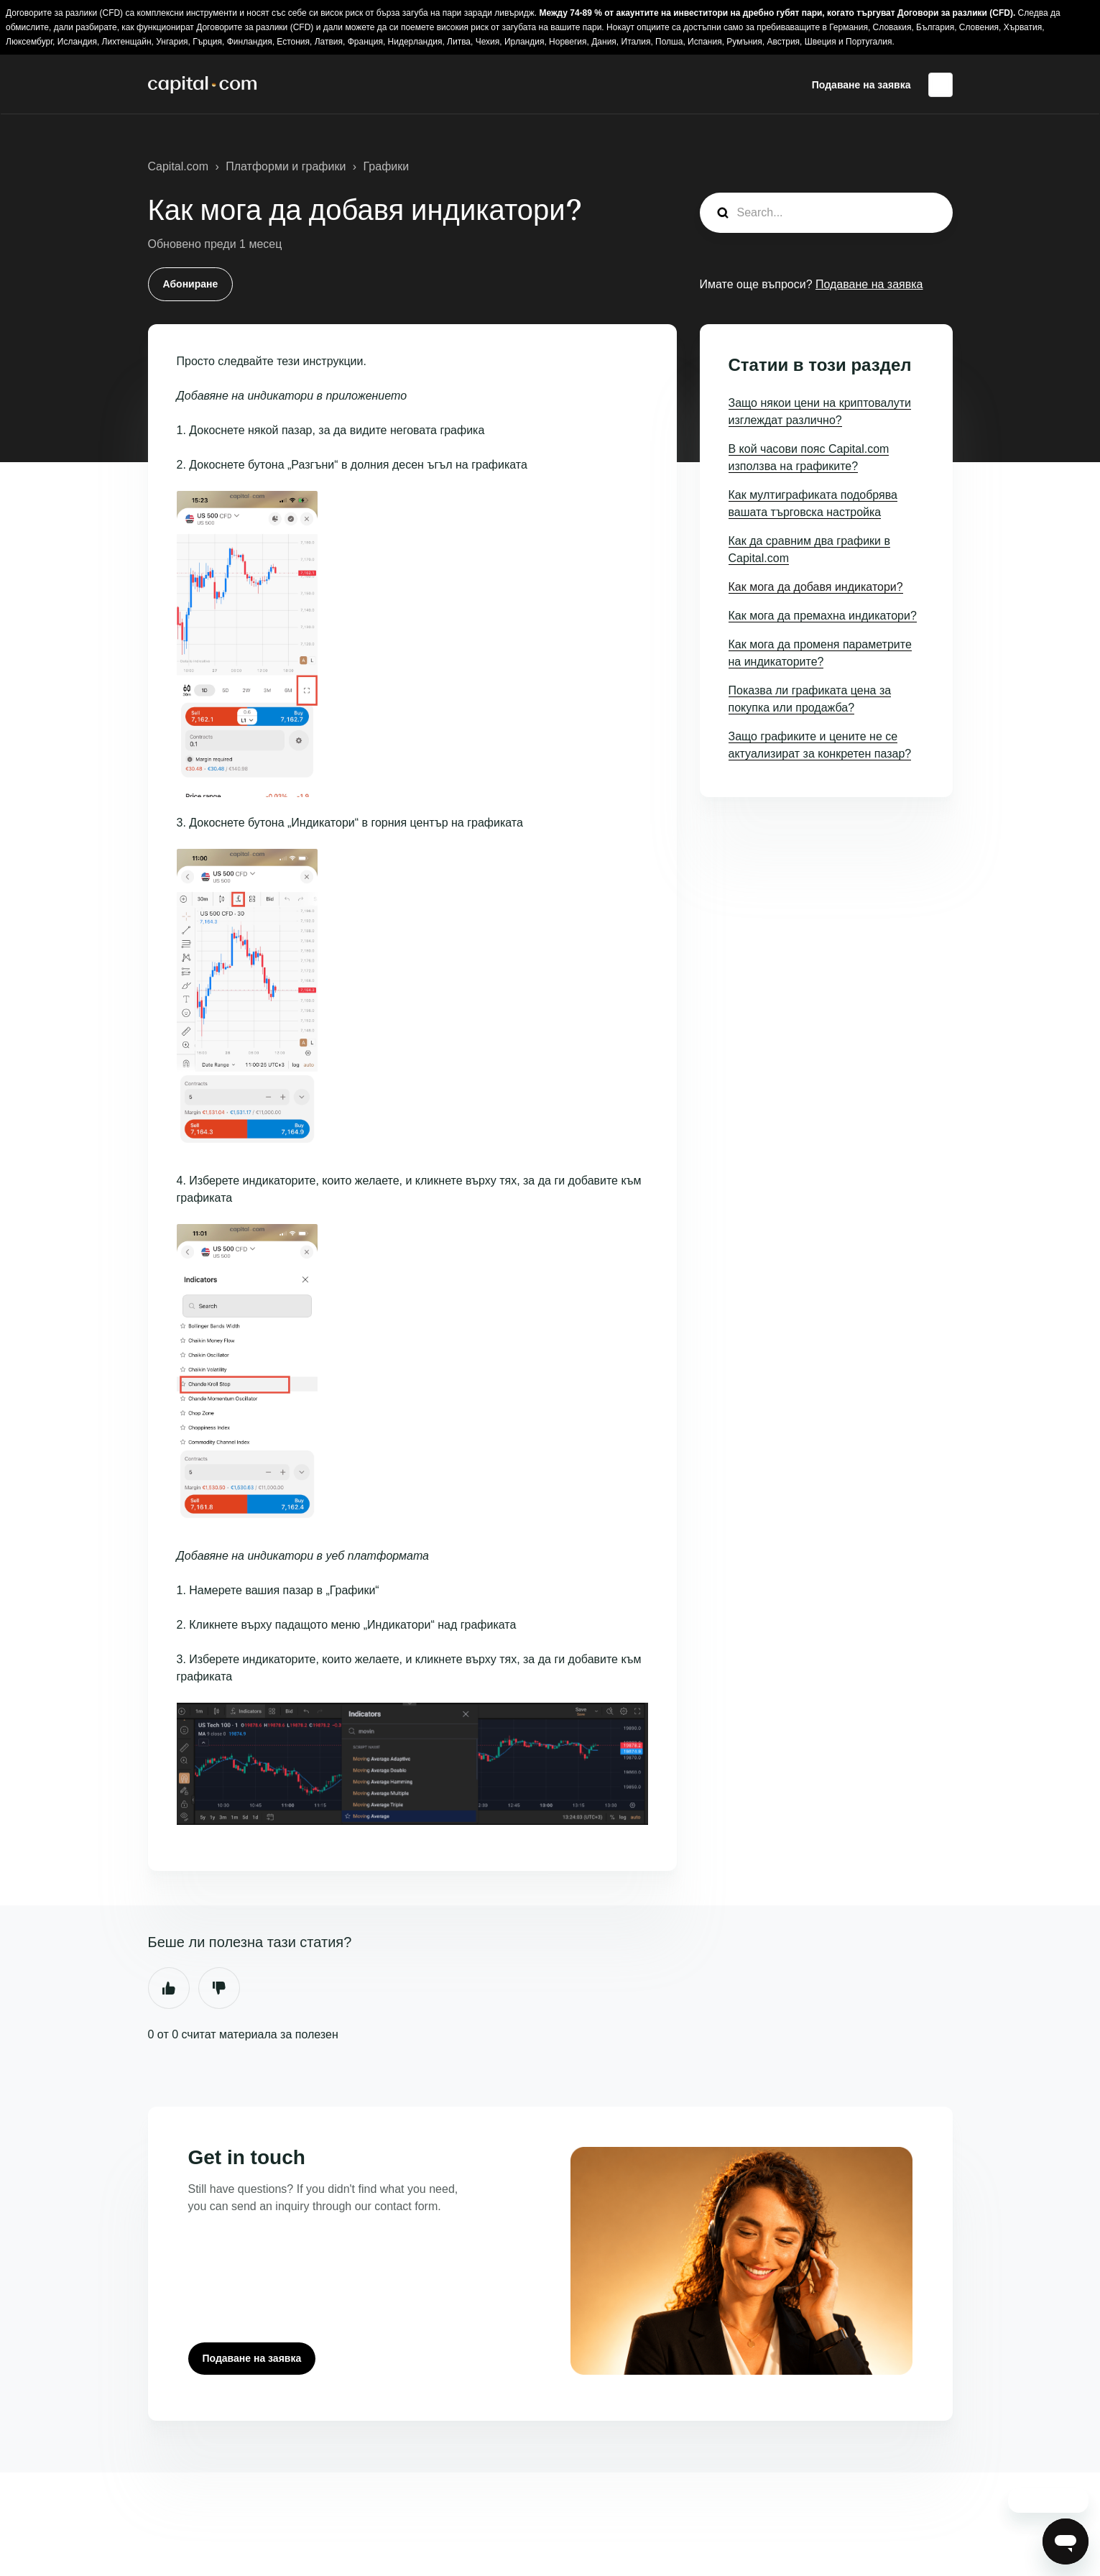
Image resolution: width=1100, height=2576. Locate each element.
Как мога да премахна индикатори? (823, 616)
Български (940, 85)
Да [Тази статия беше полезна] (169, 1988)
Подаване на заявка (861, 85)
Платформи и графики (286, 166)
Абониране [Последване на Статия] (190, 284)
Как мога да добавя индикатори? (816, 587)
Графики (387, 166)
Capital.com (178, 166)
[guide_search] (826, 213)
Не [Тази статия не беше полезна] (219, 1988)
